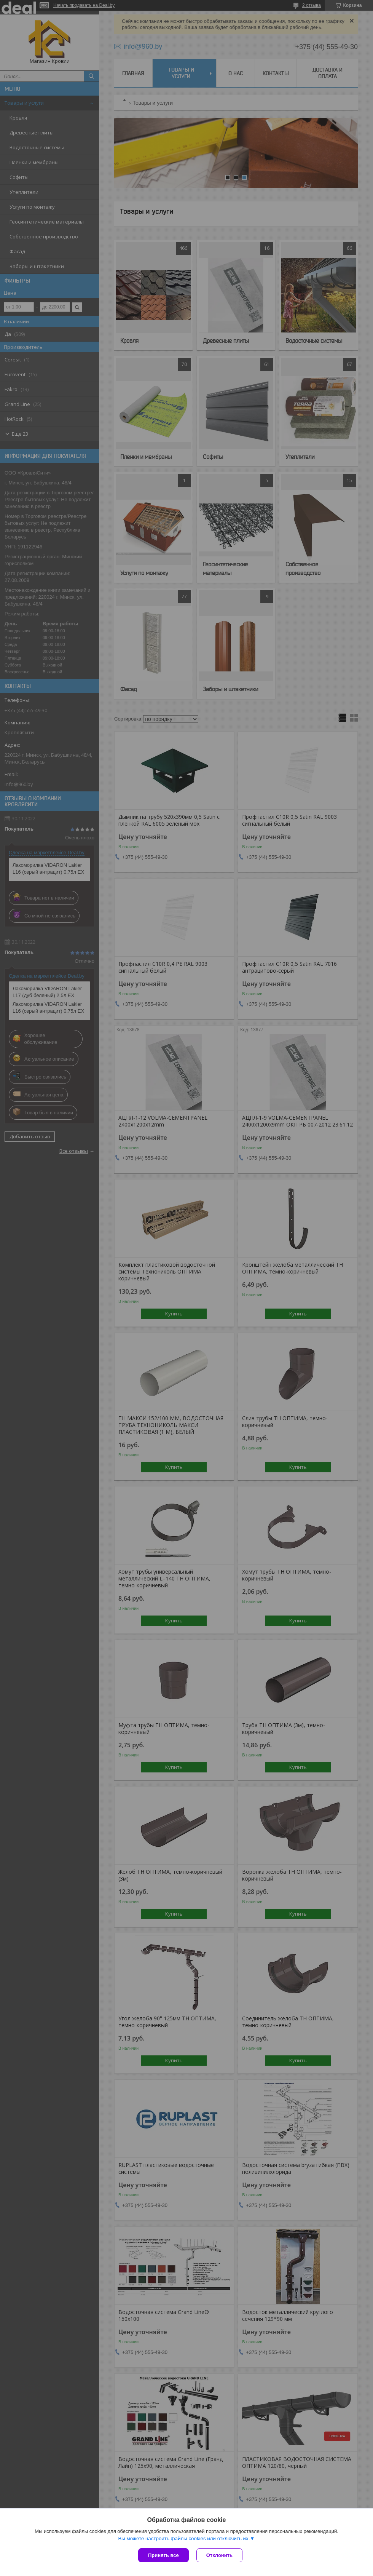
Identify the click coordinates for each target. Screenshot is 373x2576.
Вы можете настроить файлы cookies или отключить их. (184, 2538)
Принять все (163, 2555)
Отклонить (219, 2555)
